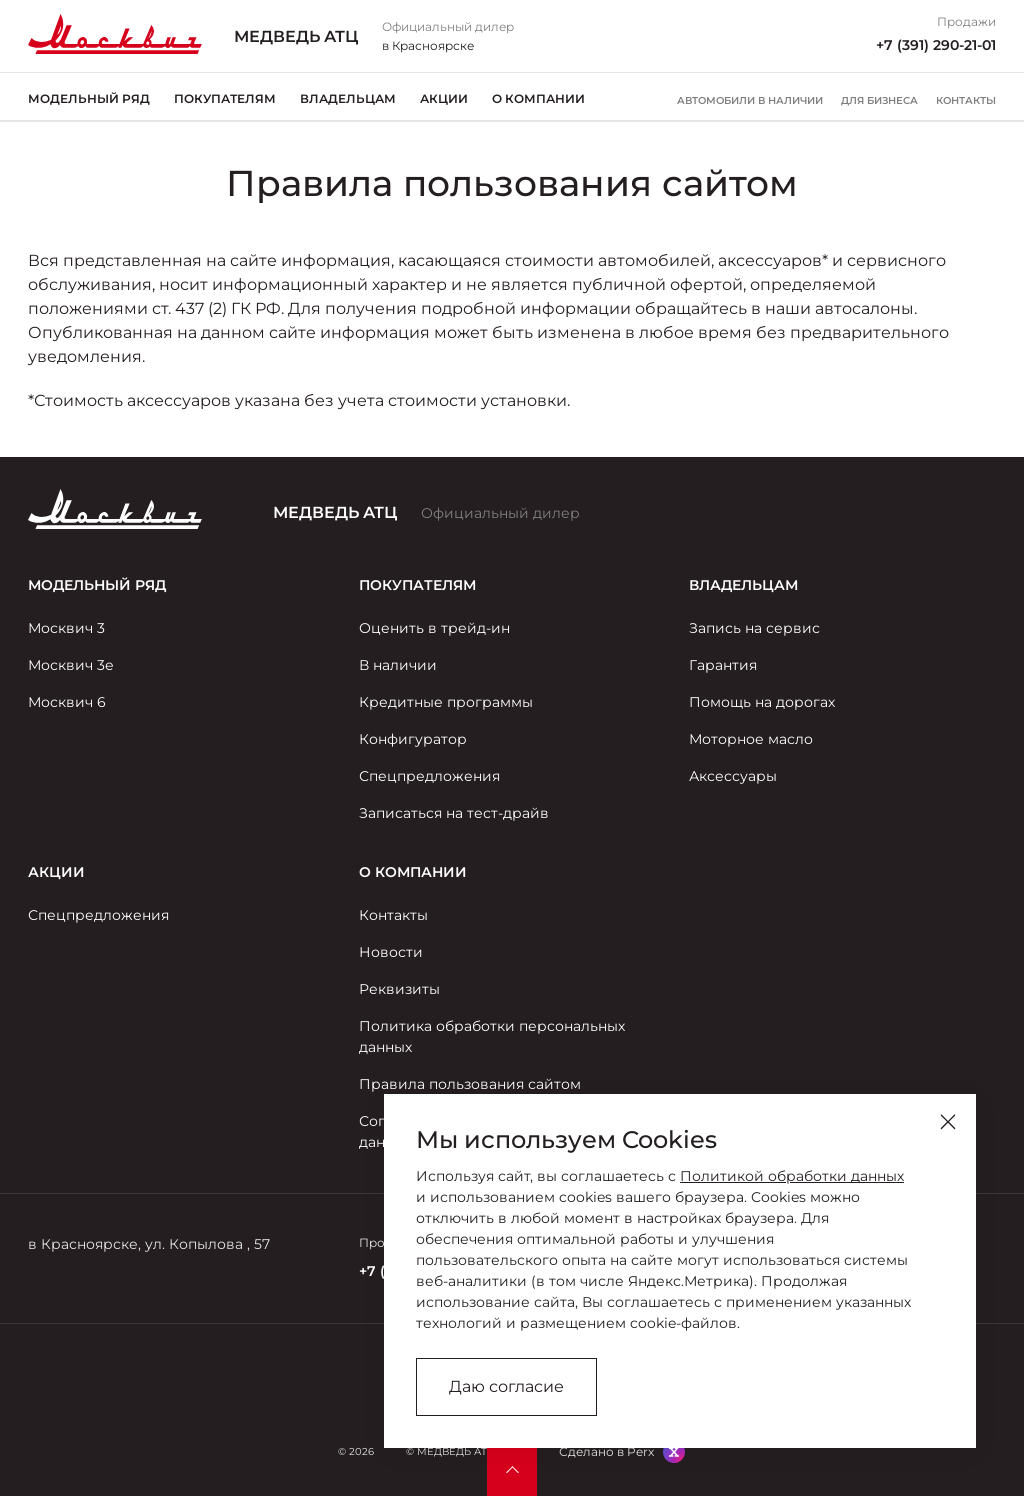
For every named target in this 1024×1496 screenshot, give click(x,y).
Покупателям (225, 98)
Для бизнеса (879, 101)
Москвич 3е (71, 665)
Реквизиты (399, 989)
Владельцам (348, 98)
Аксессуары (733, 776)
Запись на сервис (754, 628)
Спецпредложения (429, 776)
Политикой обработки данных (792, 1176)
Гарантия (723, 665)
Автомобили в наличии (750, 101)
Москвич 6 (67, 702)
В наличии (398, 665)
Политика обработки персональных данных (492, 1036)
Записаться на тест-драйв (454, 813)
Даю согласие (506, 1386)
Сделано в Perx (606, 1451)
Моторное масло (751, 739)
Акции (444, 98)
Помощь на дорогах (762, 702)
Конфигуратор (413, 739)
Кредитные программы (446, 702)
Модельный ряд (89, 98)
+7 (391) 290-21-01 (936, 45)
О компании (538, 98)
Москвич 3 (66, 628)
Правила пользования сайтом (470, 1084)
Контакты (966, 101)
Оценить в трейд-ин (434, 628)
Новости (391, 952)
